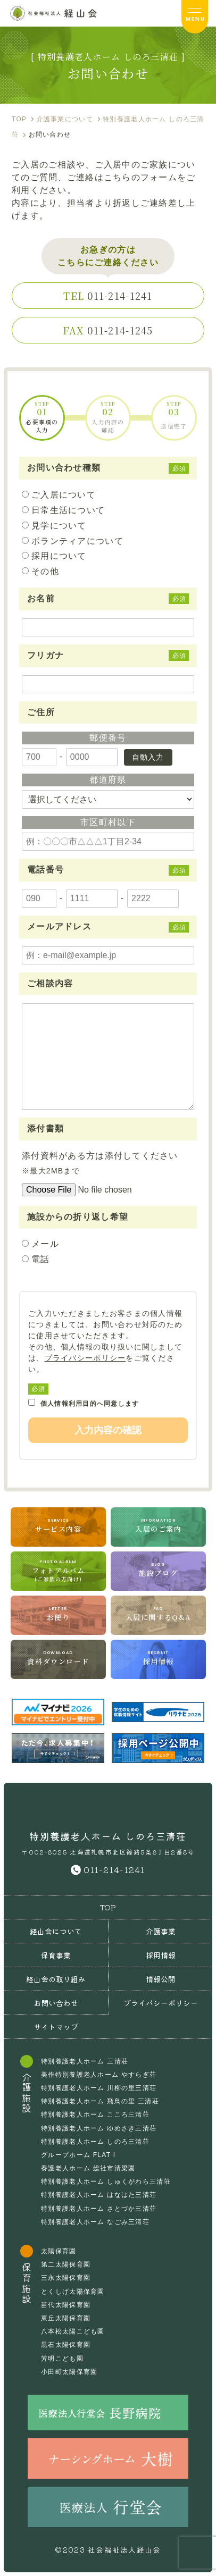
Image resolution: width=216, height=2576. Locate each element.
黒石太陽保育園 (65, 2344)
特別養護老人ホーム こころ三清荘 (95, 2114)
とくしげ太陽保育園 (73, 2291)
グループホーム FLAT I (78, 2155)
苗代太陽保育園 (65, 2305)
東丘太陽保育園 (65, 2318)
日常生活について (68, 510)
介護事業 (161, 1931)
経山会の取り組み (56, 1979)
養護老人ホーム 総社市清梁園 (88, 2168)
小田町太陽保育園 (69, 2372)
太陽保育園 (58, 2251)
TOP (108, 1907)
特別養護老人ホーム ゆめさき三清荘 (98, 2128)
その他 (45, 571)
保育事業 (56, 1955)
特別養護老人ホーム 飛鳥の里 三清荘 (100, 2101)
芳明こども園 (62, 2358)
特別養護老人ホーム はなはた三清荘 (98, 2195)
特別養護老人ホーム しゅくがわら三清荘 (106, 2181)
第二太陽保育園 (65, 2264)
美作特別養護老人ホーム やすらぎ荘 (98, 2074)
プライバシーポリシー (85, 1358)
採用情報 (161, 1955)
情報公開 (161, 1979)
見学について (59, 525)
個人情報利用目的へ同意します (83, 1403)
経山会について (56, 1931)
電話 (40, 1259)
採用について (59, 555)
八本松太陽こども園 (73, 2331)
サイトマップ (56, 2026)
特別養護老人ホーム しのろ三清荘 (95, 2141)
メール (45, 1243)
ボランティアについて (77, 541)
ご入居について (63, 494)
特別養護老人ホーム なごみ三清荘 (95, 2222)
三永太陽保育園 (65, 2277)
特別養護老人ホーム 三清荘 (84, 2061)
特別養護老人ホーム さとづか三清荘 (98, 2208)
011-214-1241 (107, 296)
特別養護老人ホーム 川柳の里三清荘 (98, 2088)
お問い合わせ (56, 2003)
